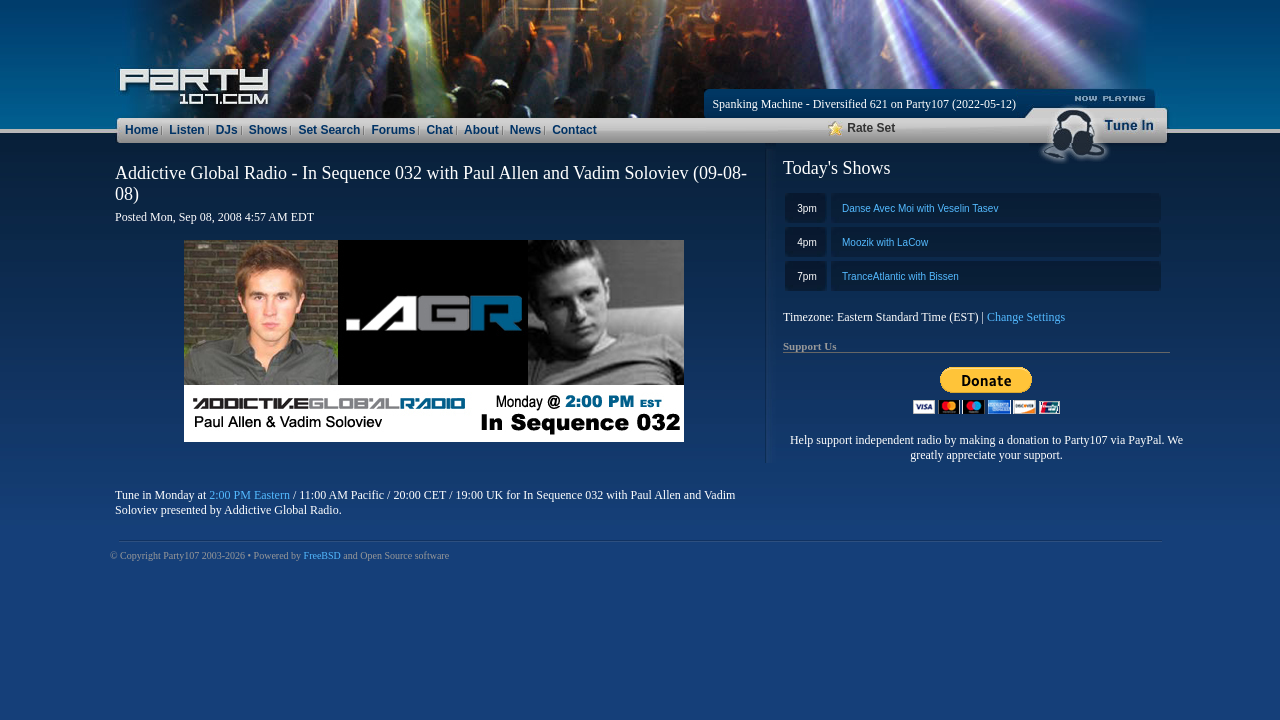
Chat (439, 130)
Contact (574, 130)
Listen (186, 130)
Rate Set (861, 128)
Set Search (329, 130)
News (525, 130)
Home (141, 130)
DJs (227, 130)
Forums (393, 130)
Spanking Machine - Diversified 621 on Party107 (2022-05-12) (864, 104)
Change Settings (1026, 317)
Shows (268, 130)
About (481, 130)
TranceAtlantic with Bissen (900, 276)
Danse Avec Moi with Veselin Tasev (920, 208)
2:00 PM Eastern (249, 495)
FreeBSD (322, 555)
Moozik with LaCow (885, 242)
